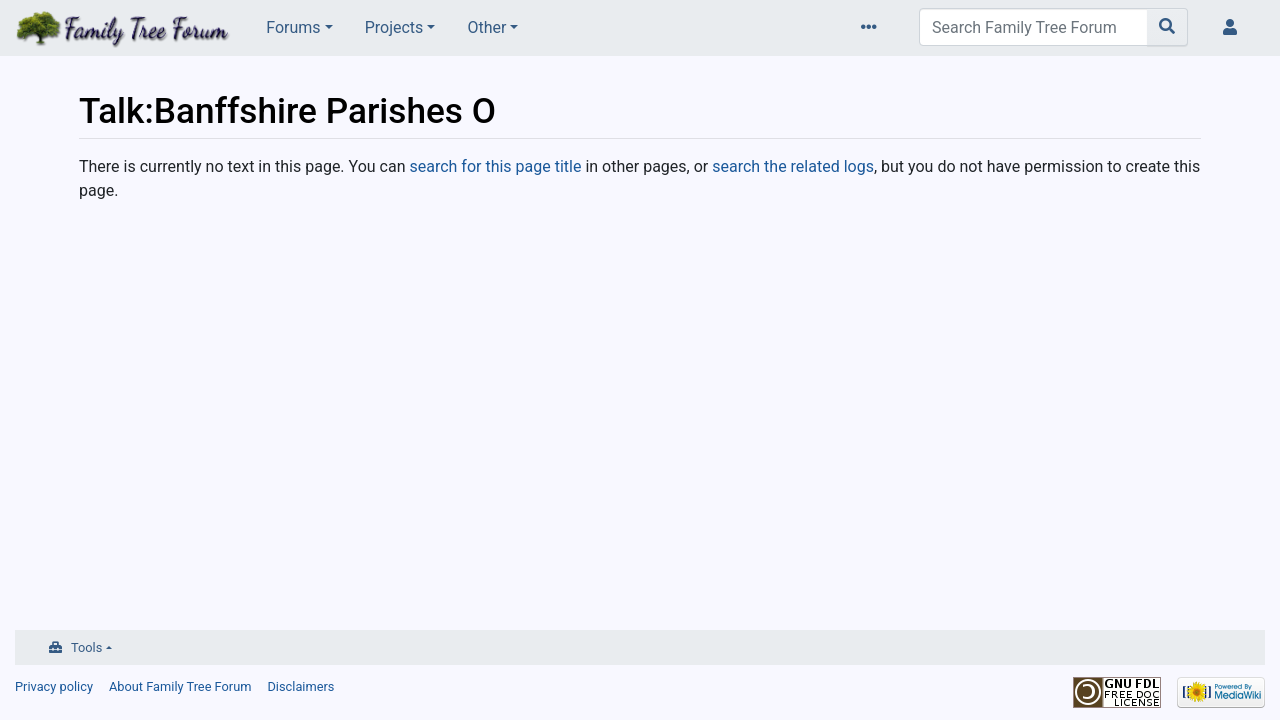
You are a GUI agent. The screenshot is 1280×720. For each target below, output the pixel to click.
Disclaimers (300, 686)
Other (486, 27)
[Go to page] (1167, 27)
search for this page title (495, 166)
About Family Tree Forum (180, 686)
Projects (394, 27)
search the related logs (793, 166)
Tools (86, 647)
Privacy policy (54, 686)
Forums (293, 27)
